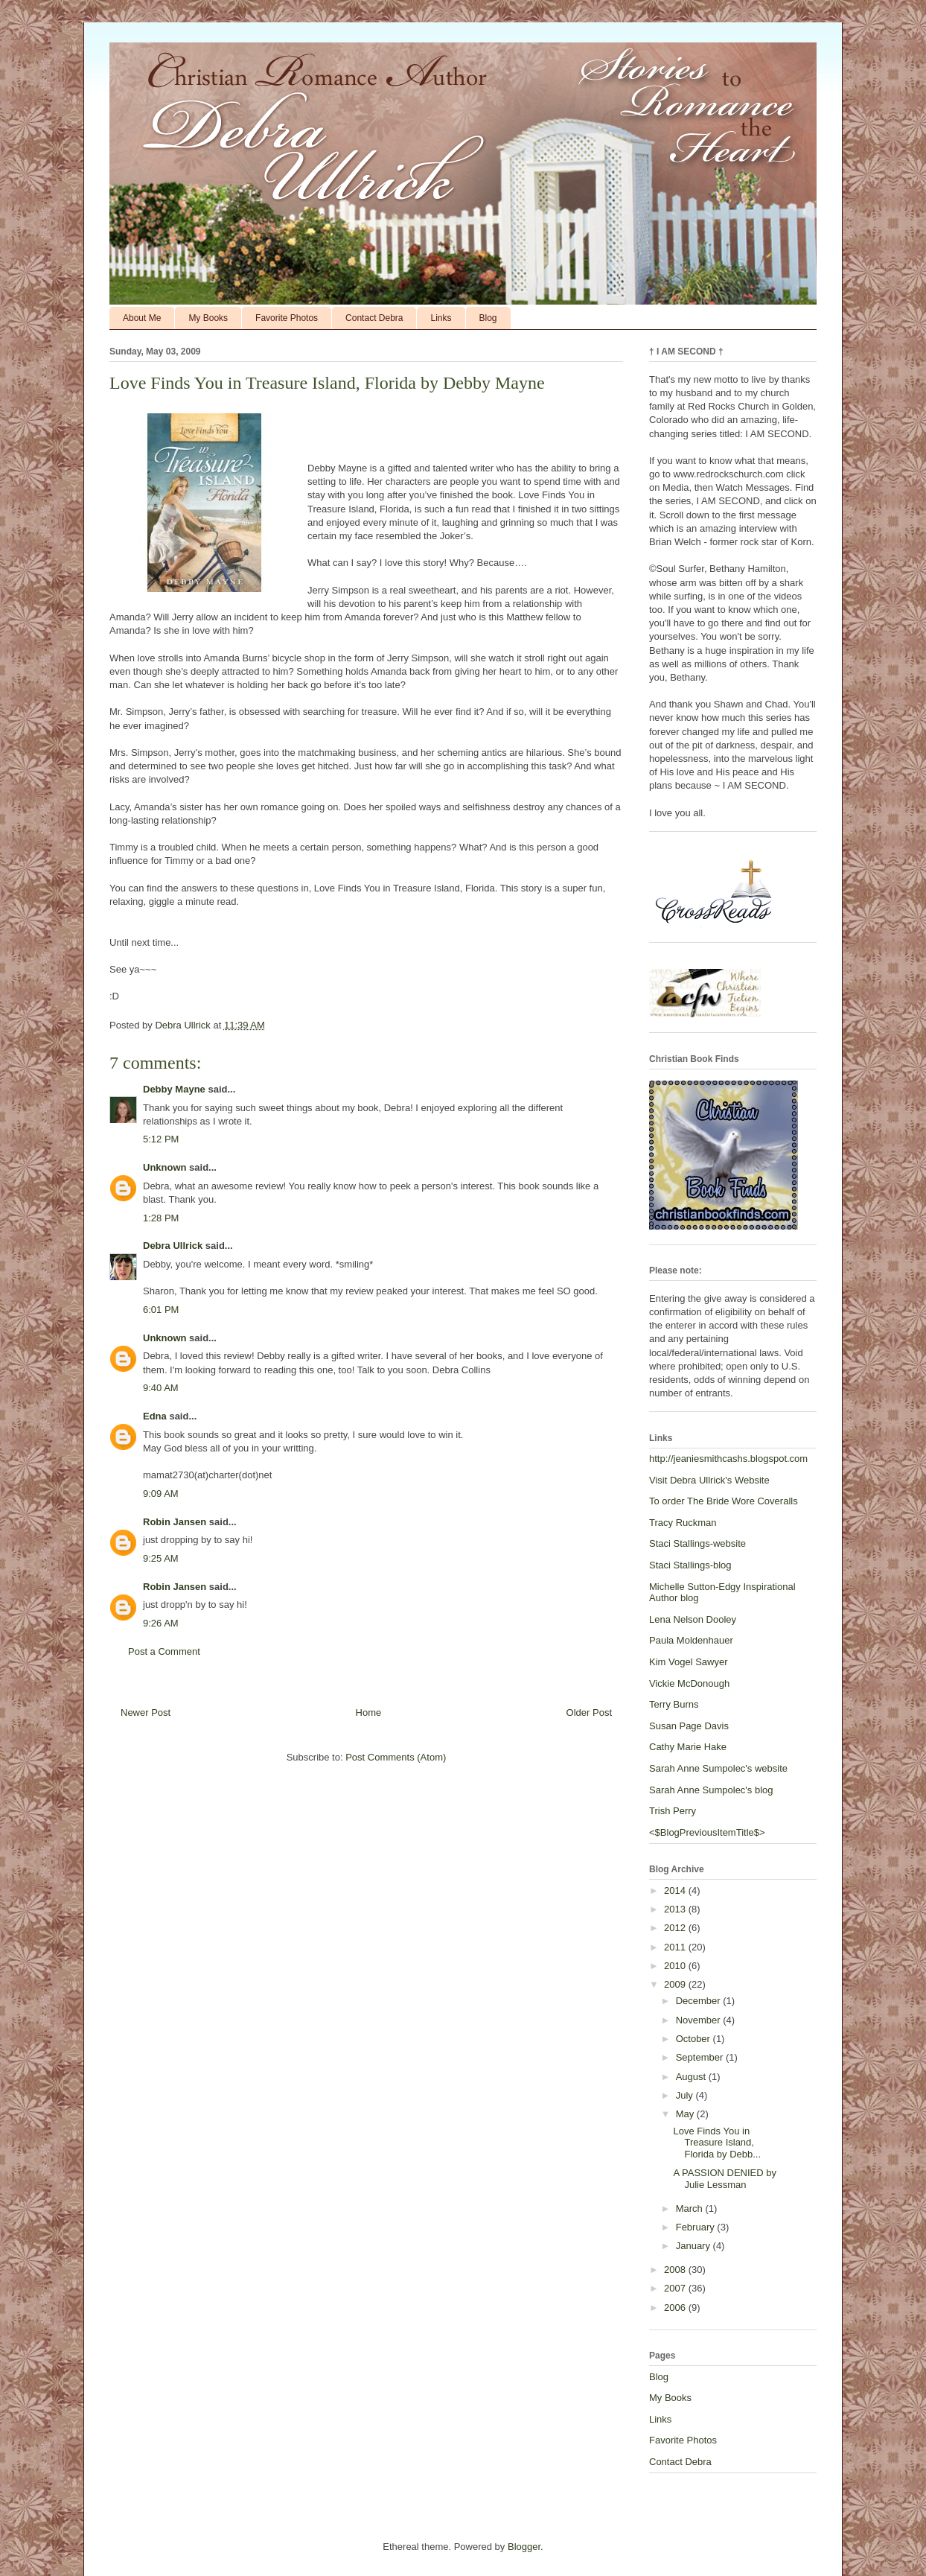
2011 (676, 1947)
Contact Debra (374, 318)
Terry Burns (673, 1704)
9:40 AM (161, 1387)
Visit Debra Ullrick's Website (709, 1480)
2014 (676, 1890)
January (694, 2245)
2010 (676, 1965)
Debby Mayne (174, 1089)
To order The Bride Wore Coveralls (723, 1501)
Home (369, 1712)
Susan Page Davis (689, 1725)
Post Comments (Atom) (395, 1757)
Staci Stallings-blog (690, 1565)
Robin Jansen (174, 1521)
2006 (676, 2307)
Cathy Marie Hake (688, 1746)
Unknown (165, 1167)
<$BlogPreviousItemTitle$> (707, 1832)
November (700, 2020)
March (691, 2208)
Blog (488, 318)
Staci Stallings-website (697, 1543)
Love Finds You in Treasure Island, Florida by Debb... (717, 2142)
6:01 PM (161, 1309)
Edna (155, 1416)
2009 (676, 1984)
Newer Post (145, 1712)
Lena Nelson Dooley (692, 1619)
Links (440, 318)
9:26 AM (161, 1623)
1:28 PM (161, 1218)
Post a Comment (164, 1651)
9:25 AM (161, 1558)
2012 (676, 1927)
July (686, 2095)
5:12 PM (161, 1139)
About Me (142, 318)
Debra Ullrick (172, 1245)
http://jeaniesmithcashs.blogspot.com (728, 1458)
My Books (208, 318)
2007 (676, 2288)
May (686, 2113)
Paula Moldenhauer (691, 1640)
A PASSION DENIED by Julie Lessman (724, 2178)
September (701, 2057)
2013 (676, 1909)
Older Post (589, 1712)
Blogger (524, 2546)
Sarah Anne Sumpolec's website (718, 1768)
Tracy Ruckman (683, 1522)
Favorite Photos (286, 318)
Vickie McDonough (689, 1683)
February (697, 2227)
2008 (676, 2269)
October (694, 2038)
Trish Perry (672, 1810)
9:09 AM (161, 1493)
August (692, 2076)
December (700, 2000)
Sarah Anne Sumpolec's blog (711, 1790)
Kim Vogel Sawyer (688, 1661)
